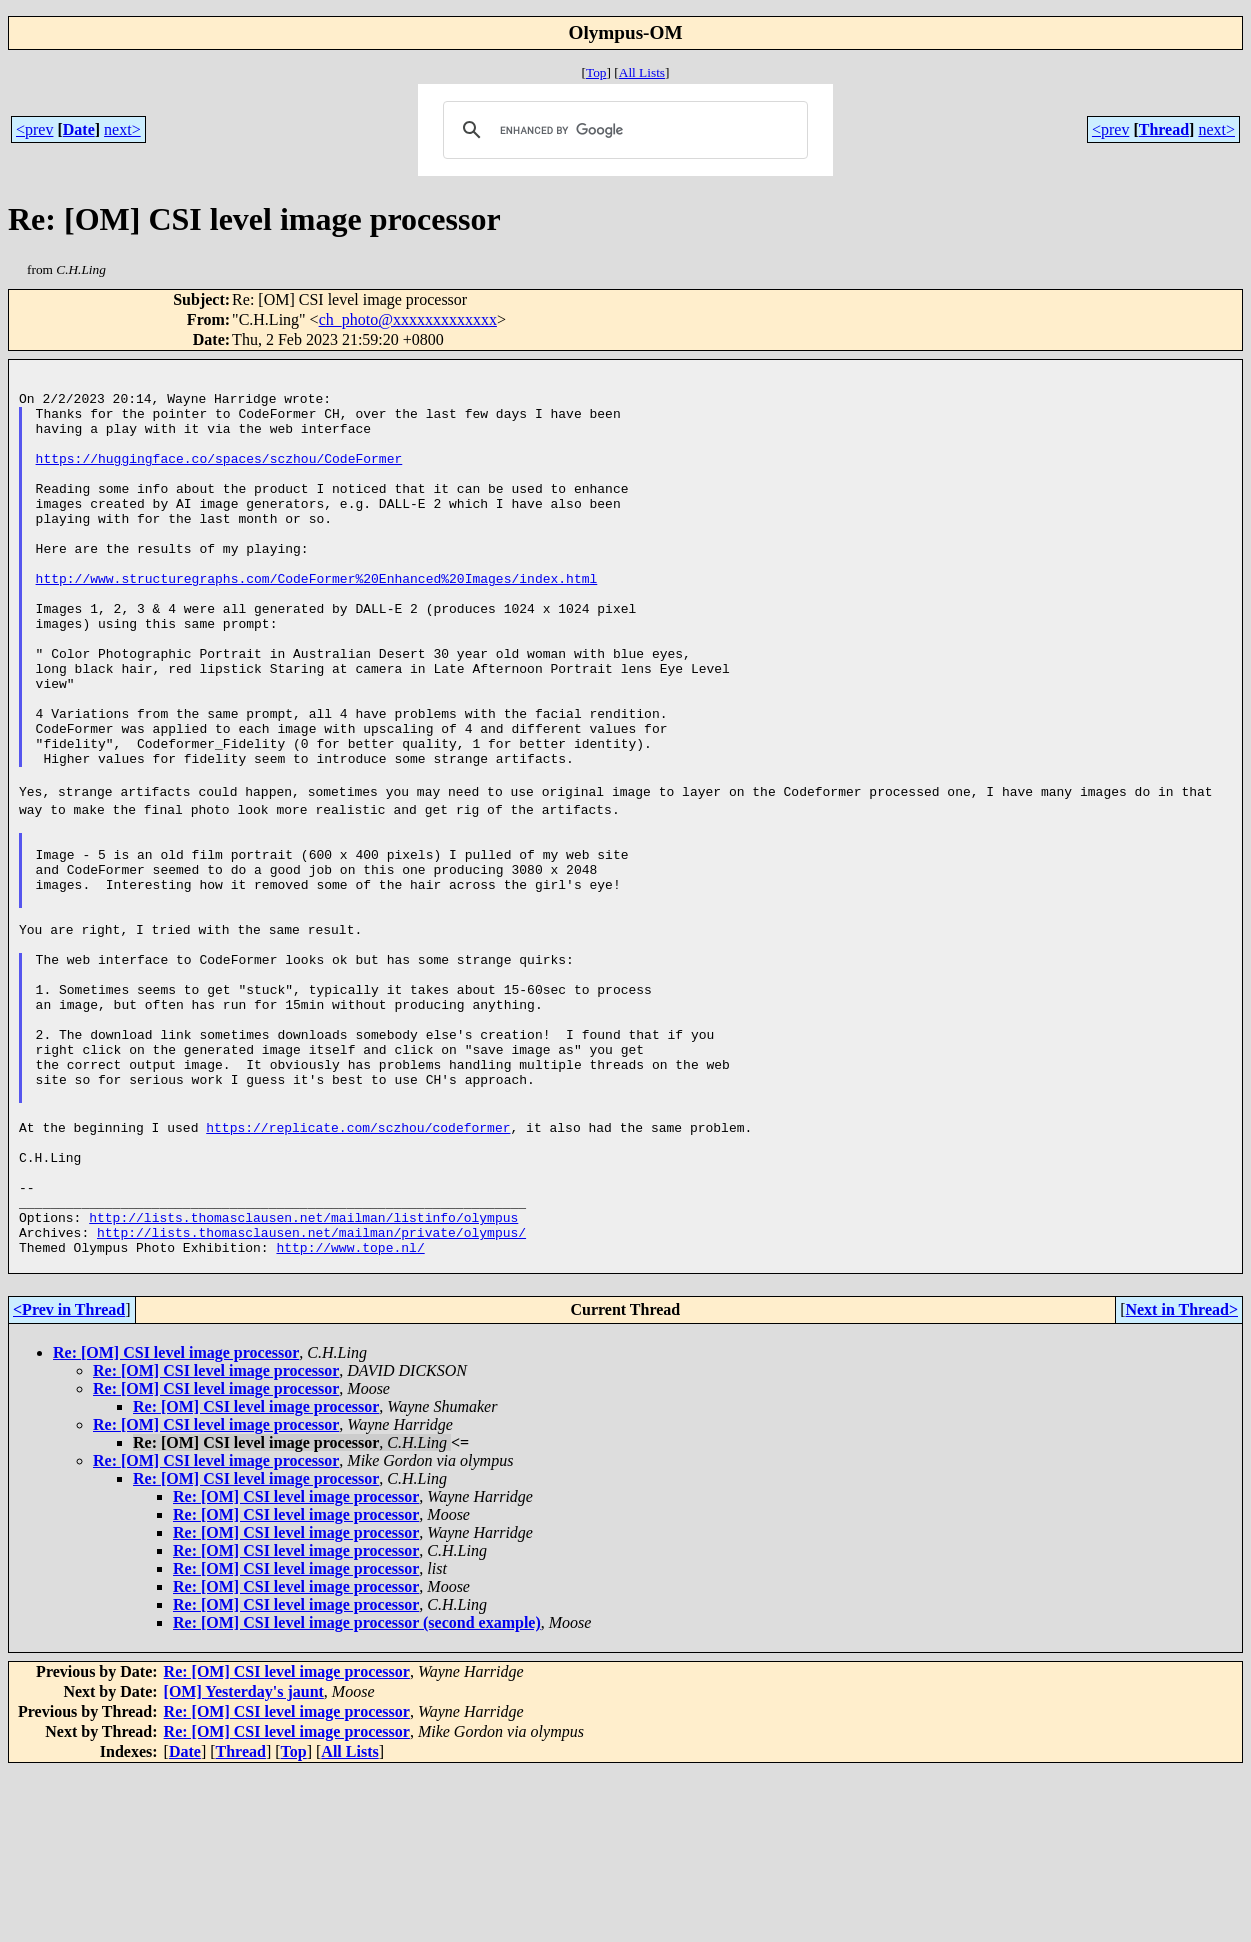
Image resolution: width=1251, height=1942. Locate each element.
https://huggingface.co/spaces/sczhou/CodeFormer (219, 479)
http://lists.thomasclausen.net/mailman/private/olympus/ (311, 1397)
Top (596, 72)
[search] (622, 130)
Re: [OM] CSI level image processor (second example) (357, 1793)
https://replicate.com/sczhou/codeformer (358, 1271)
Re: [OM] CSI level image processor (176, 1523)
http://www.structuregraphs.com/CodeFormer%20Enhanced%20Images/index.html (317, 623)
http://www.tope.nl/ (350, 1415)
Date (79, 129)
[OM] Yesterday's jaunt (244, 1862)
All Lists (642, 72)
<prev (34, 129)
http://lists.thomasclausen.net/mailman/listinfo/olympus (303, 1379)
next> (122, 129)
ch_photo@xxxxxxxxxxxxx (408, 319)
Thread (1164, 129)
